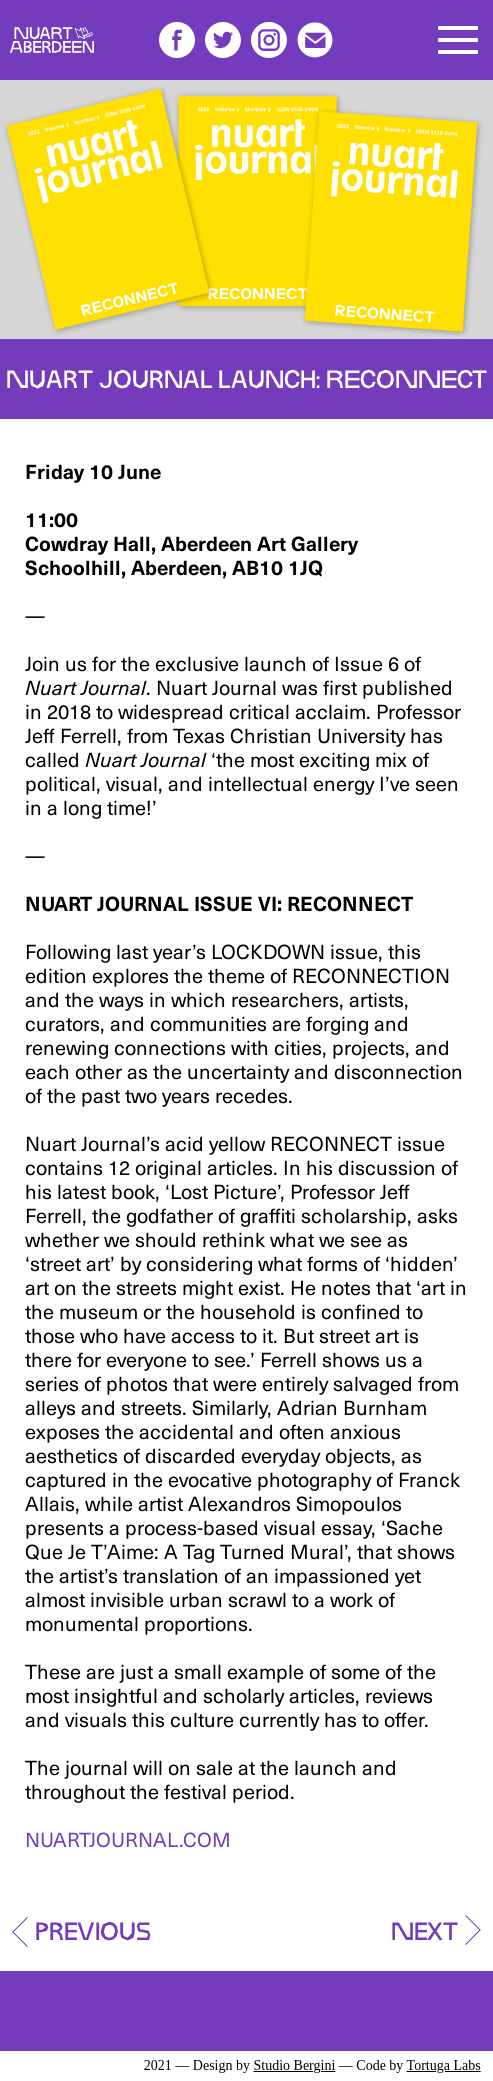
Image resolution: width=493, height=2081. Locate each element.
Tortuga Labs (444, 2065)
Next (424, 1926)
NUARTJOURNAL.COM (128, 1839)
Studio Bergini (294, 2065)
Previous (93, 1926)
